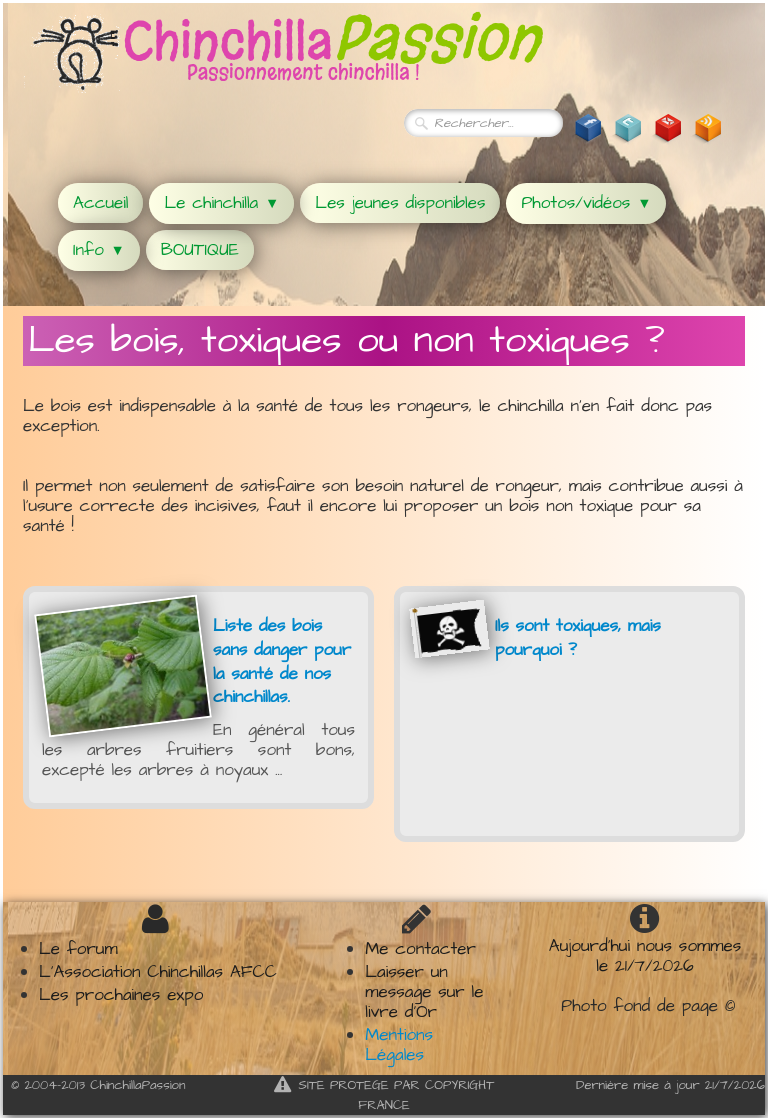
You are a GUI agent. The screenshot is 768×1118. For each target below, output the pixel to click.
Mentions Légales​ (399, 1045)
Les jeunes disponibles (400, 203)
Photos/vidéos (586, 203)
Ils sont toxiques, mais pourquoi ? (578, 638)
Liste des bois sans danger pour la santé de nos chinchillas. (282, 661)
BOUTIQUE (200, 250)
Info (99, 250)
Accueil (100, 203)
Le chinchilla (221, 203)
